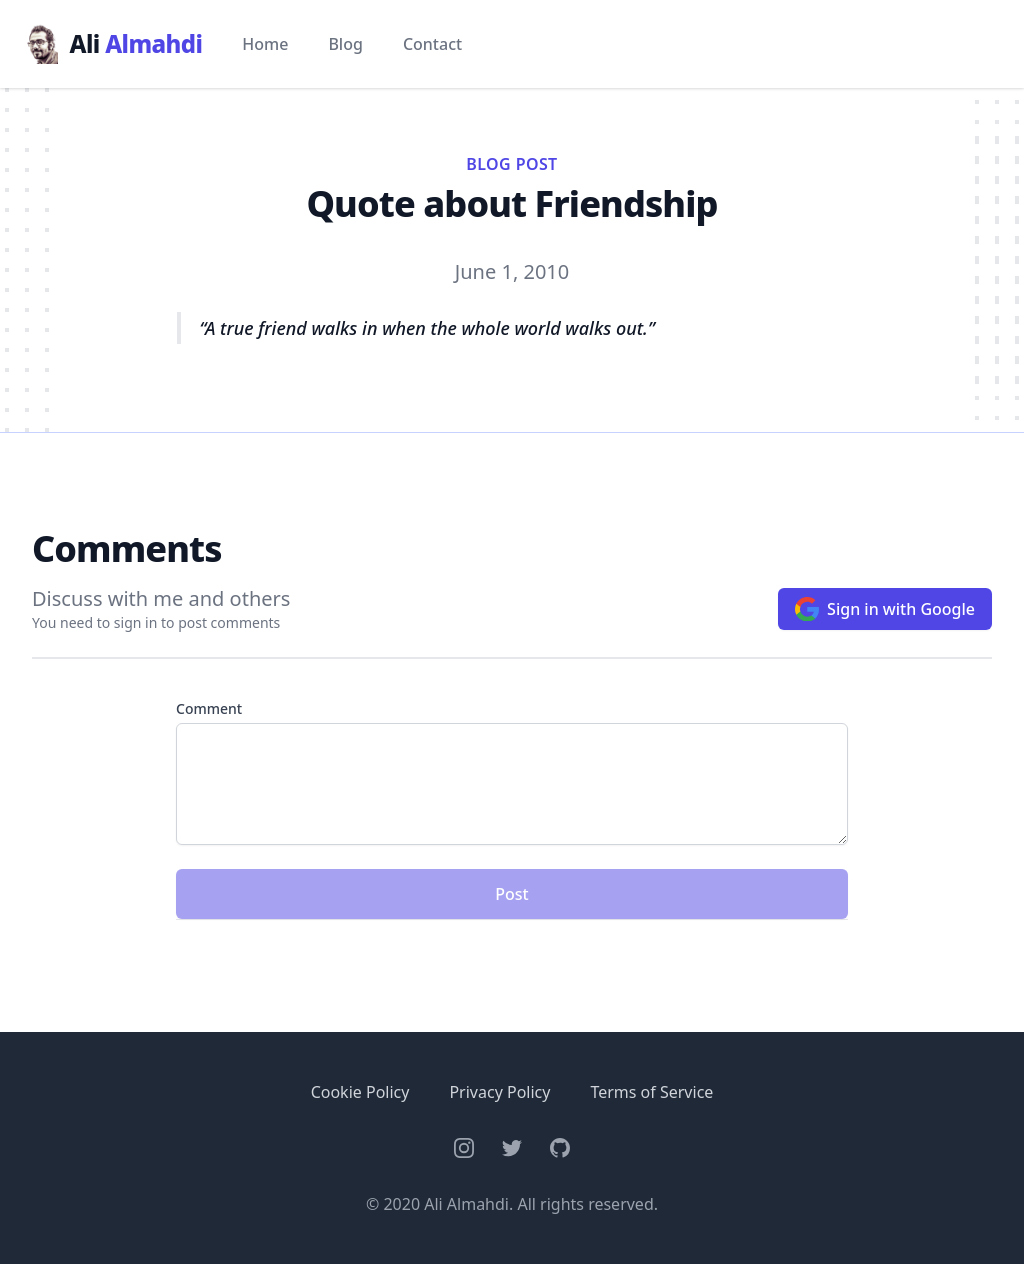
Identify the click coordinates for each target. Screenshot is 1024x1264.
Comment (209, 708)
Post (511, 894)
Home (265, 44)
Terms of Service (651, 1092)
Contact (432, 44)
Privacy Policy (499, 1092)
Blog (345, 44)
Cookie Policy (360, 1092)
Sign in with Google (885, 609)
